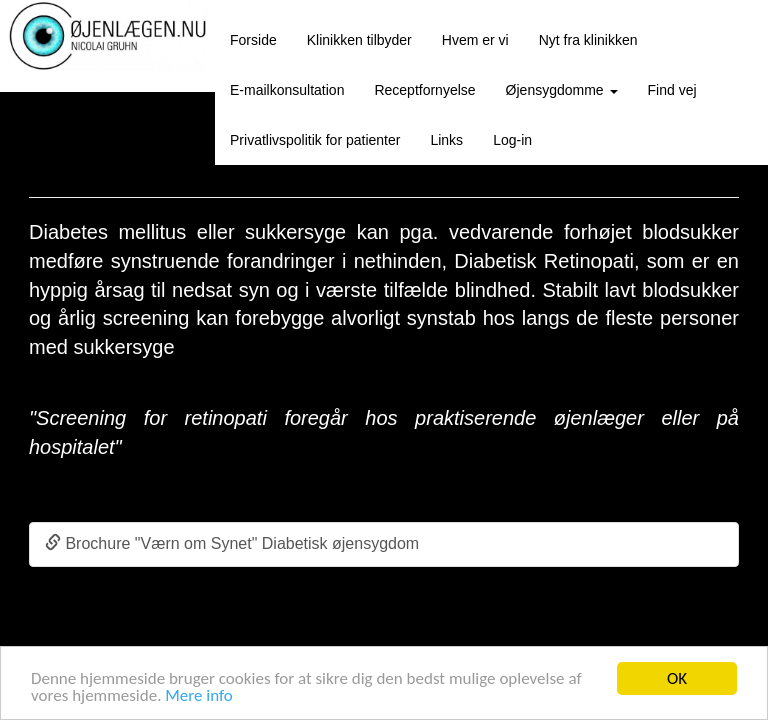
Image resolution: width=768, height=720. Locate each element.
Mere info (199, 695)
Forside (253, 40)
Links (446, 140)
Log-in (512, 140)
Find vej (672, 90)
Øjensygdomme (562, 90)
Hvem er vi (475, 40)
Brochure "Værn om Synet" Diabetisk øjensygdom (232, 543)
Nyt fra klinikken (588, 40)
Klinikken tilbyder (359, 40)
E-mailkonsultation (287, 90)
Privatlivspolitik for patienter (315, 140)
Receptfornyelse (424, 90)
